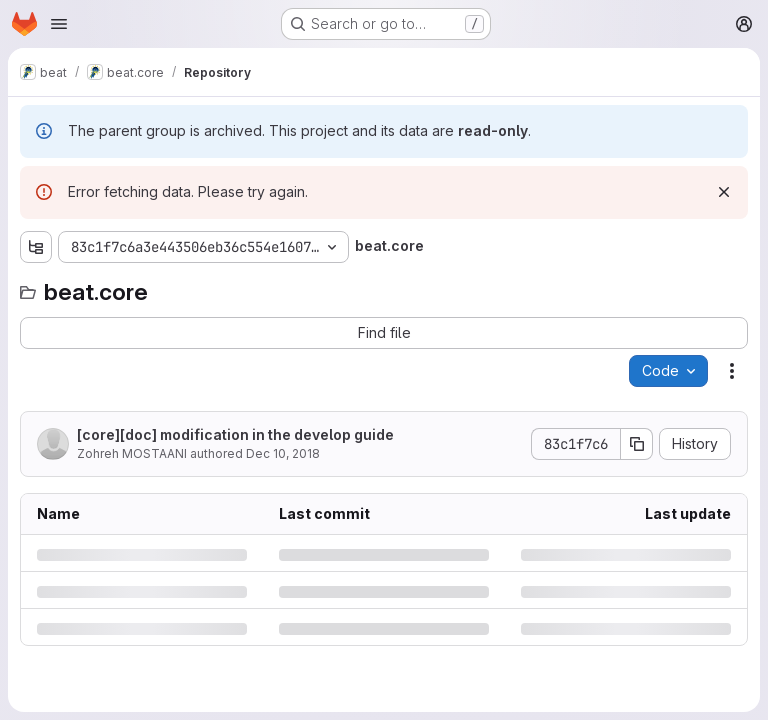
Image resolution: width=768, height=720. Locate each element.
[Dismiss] (724, 192)
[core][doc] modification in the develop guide (235, 434)
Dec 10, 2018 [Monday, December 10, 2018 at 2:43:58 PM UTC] (283, 453)
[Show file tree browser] (36, 247)
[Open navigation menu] (59, 24)
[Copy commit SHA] (637, 444)
